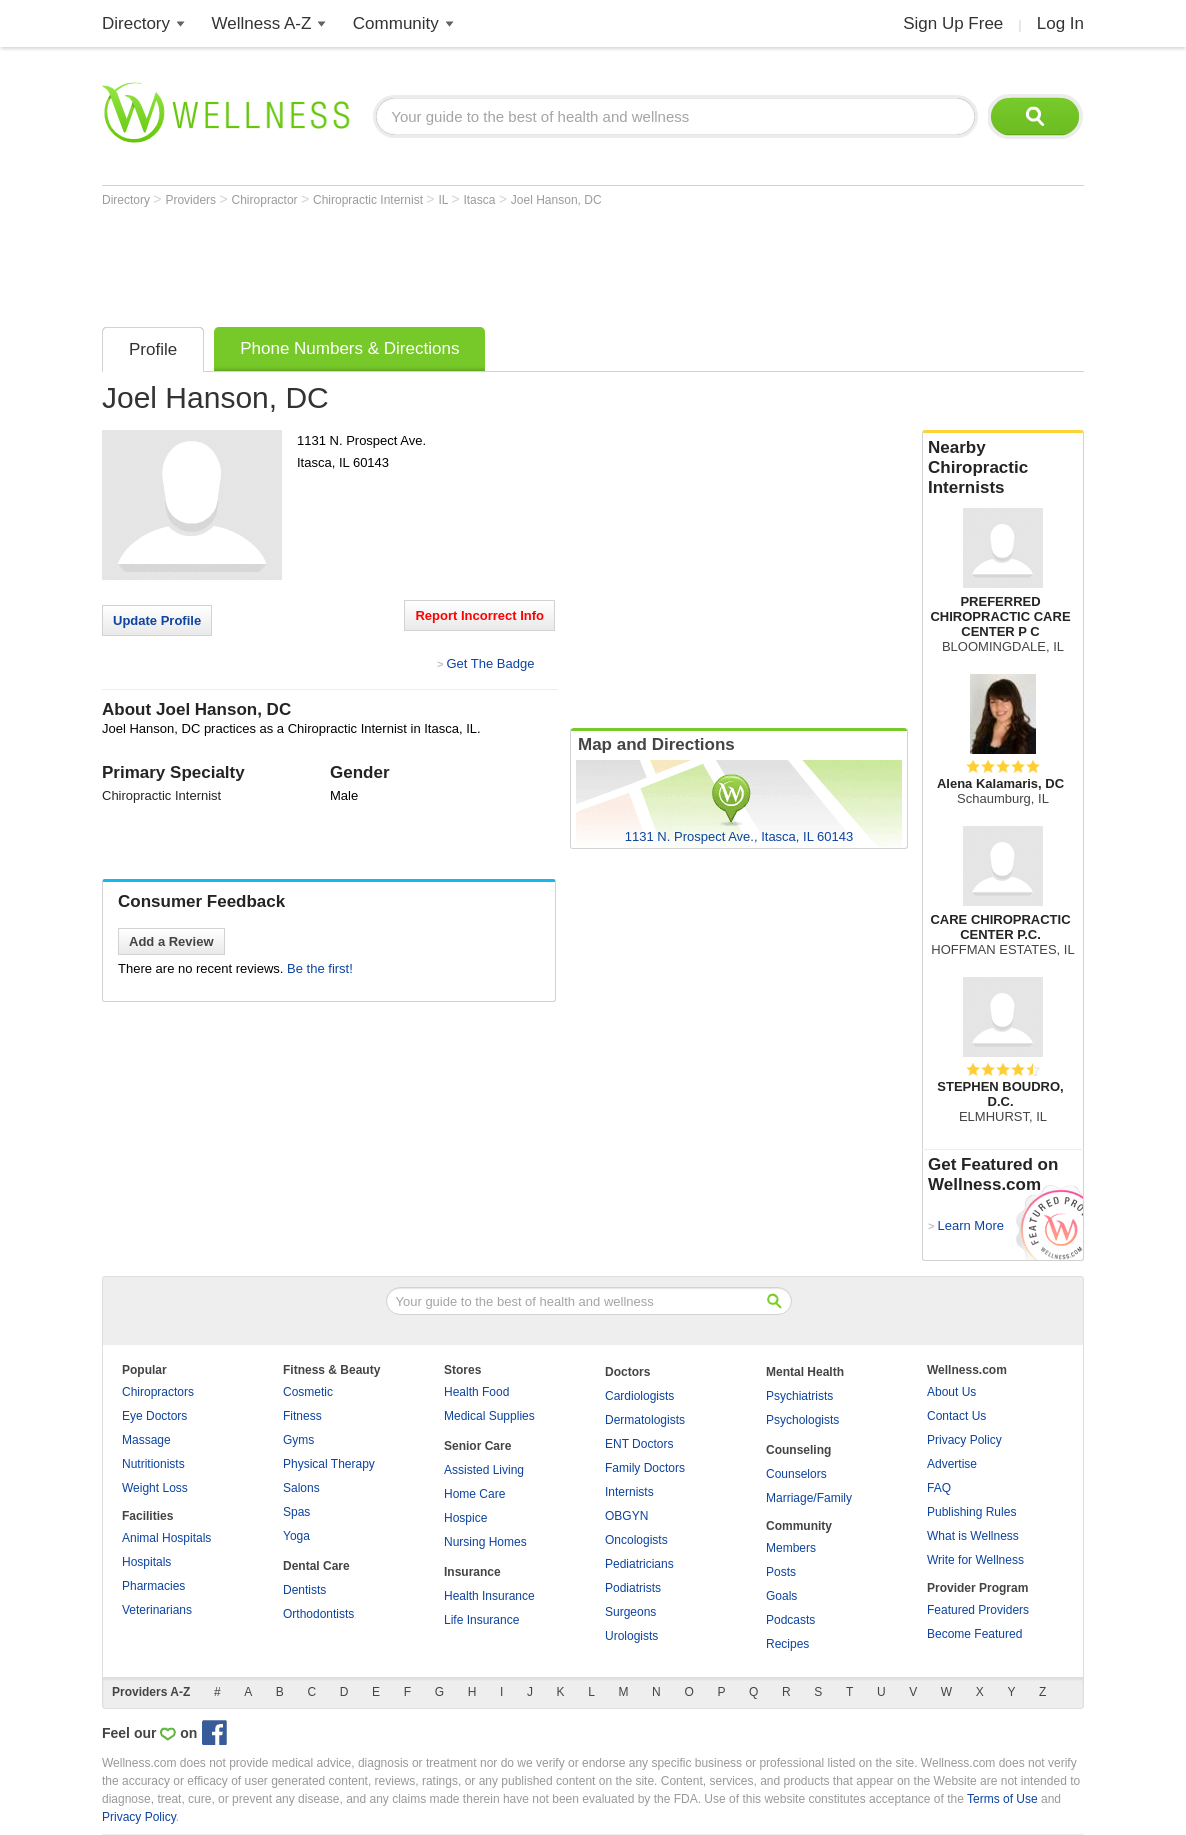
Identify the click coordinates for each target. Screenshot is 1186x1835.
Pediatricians (639, 1564)
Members (791, 1548)
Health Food (476, 1392)
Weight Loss (155, 1488)
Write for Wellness (975, 1560)
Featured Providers (978, 1610)
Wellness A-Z (262, 23)
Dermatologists (645, 1420)
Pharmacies (153, 1586)
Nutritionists (153, 1464)
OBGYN (626, 1516)
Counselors (796, 1474)
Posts (781, 1572)
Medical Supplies (489, 1416)
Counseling (798, 1450)
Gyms (298, 1440)
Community (396, 23)
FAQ (939, 1488)
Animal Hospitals (166, 1538)
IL (444, 200)
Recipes (787, 1644)
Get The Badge (490, 663)
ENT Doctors (639, 1444)
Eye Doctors (154, 1416)
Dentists (304, 1590)
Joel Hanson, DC (556, 200)
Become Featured (974, 1634)
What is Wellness (973, 1536)
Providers (192, 200)
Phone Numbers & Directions (349, 348)
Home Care (474, 1494)
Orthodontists (318, 1614)
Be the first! (320, 968)
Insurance (472, 1572)
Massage (146, 1440)
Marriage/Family (809, 1498)
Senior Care (477, 1446)
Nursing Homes (485, 1542)
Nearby (1003, 468)
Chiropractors (158, 1392)
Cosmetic (308, 1392)
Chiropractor (266, 200)
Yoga (296, 1536)
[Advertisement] (466, 262)
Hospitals (146, 1562)
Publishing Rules (971, 1512)
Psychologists (802, 1420)
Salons (301, 1488)
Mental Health (805, 1372)
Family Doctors (645, 1468)
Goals (781, 1596)
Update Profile (157, 620)
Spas (296, 1512)
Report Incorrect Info (479, 615)
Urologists (631, 1636)
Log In (1060, 23)
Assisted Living (484, 1470)
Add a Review (171, 941)
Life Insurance (481, 1620)
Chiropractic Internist (369, 200)
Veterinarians (157, 1610)
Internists (629, 1492)
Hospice (465, 1518)
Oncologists (636, 1540)
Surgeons (630, 1612)
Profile (153, 349)
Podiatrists (633, 1588)
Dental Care (316, 1566)
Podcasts (790, 1620)
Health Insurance (489, 1596)
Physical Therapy (329, 1464)
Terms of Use (1002, 1799)
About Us (951, 1392)
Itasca (480, 200)
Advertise (952, 1464)
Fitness (302, 1416)
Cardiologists (639, 1396)
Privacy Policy (964, 1440)
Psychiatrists (799, 1396)
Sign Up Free (953, 23)
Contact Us (956, 1416)
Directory (136, 23)
